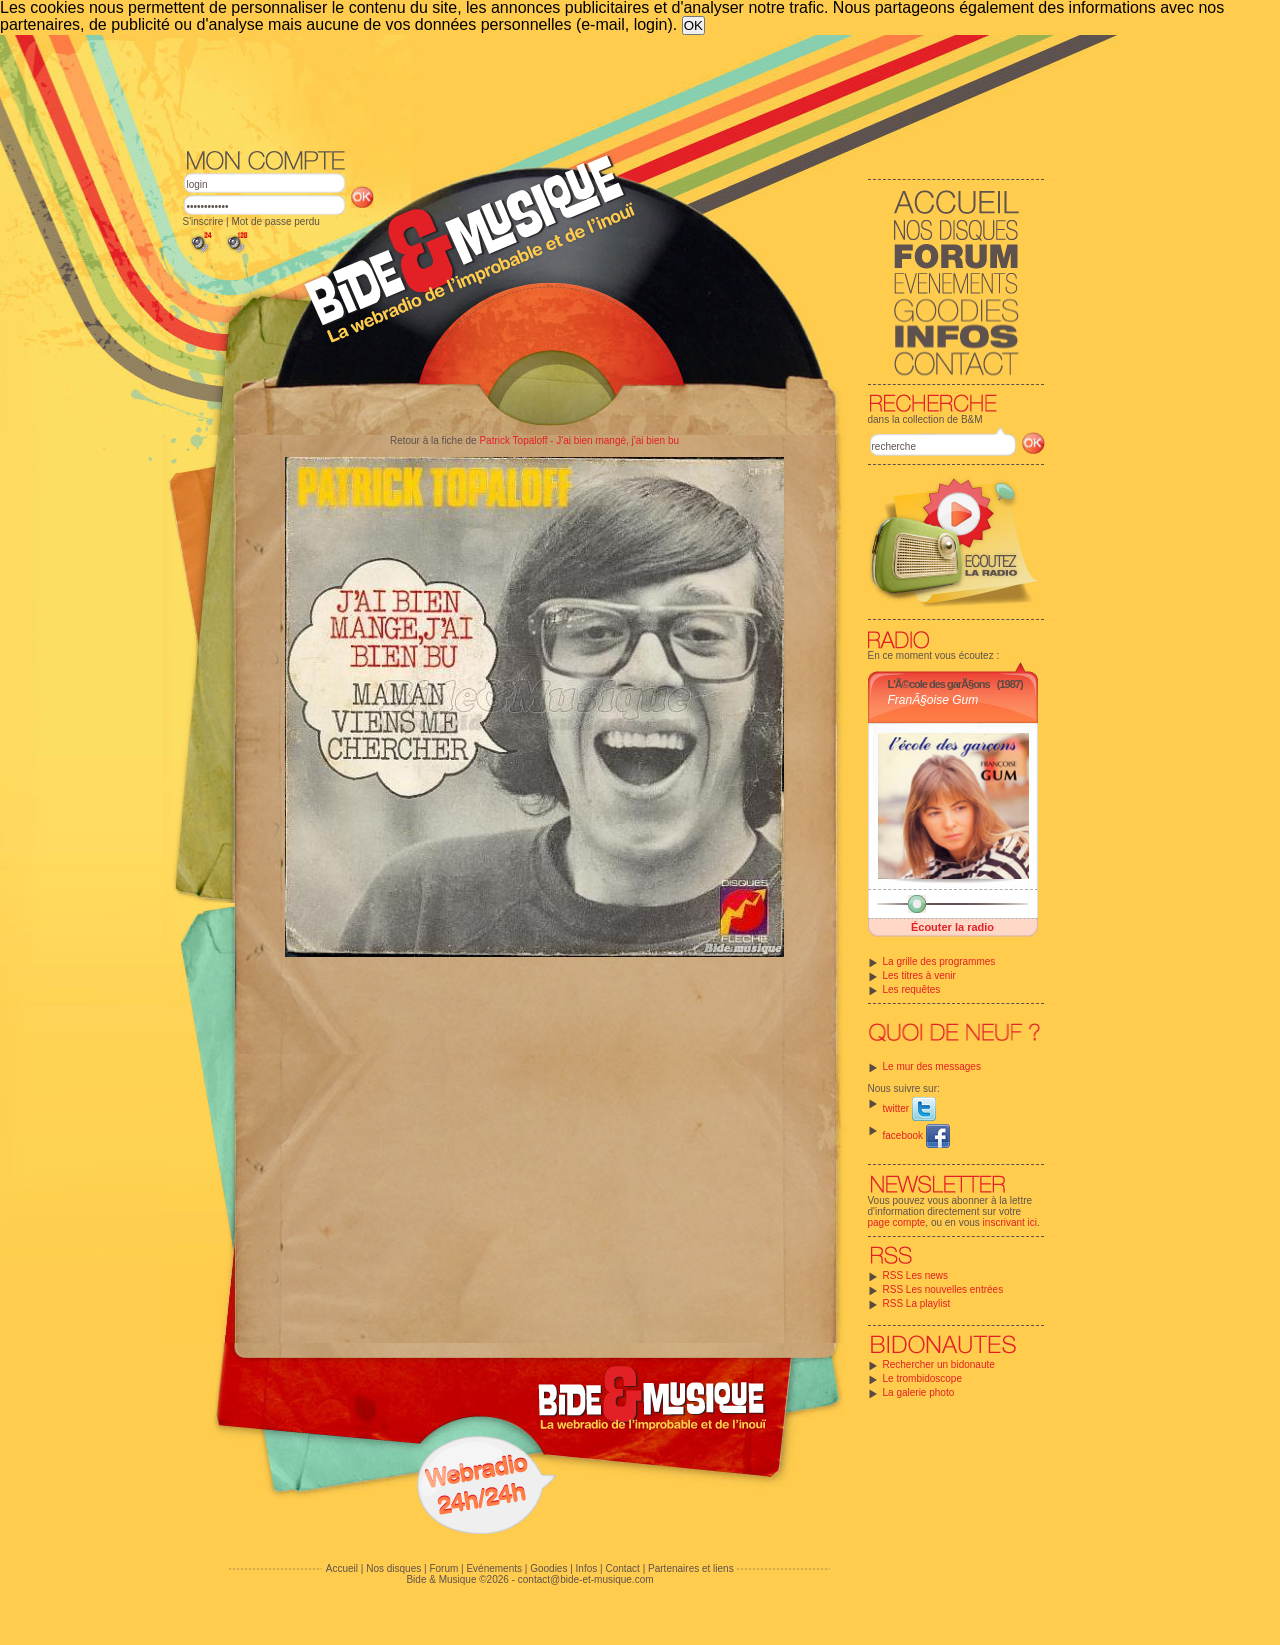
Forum (443, 1568)
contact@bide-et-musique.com (586, 1579)
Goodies (548, 1568)
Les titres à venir (919, 975)
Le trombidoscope (923, 1378)
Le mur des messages (932, 1066)
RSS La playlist (917, 1303)
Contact (622, 1568)
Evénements (494, 1568)
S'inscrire (203, 221)
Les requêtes (912, 989)
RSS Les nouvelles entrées (943, 1289)
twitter (909, 1108)
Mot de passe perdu (275, 221)
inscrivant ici (1010, 1222)
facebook (916, 1135)
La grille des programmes (939, 961)
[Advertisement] (614, 90)
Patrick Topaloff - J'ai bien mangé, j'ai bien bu (579, 440)
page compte (897, 1222)
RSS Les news (916, 1275)
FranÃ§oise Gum (933, 700)
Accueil (342, 1568)
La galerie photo (919, 1392)
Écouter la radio (952, 927)
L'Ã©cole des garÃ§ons (939, 684)
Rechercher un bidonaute (939, 1364)
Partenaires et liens (691, 1568)
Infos (587, 1568)
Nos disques (393, 1568)
